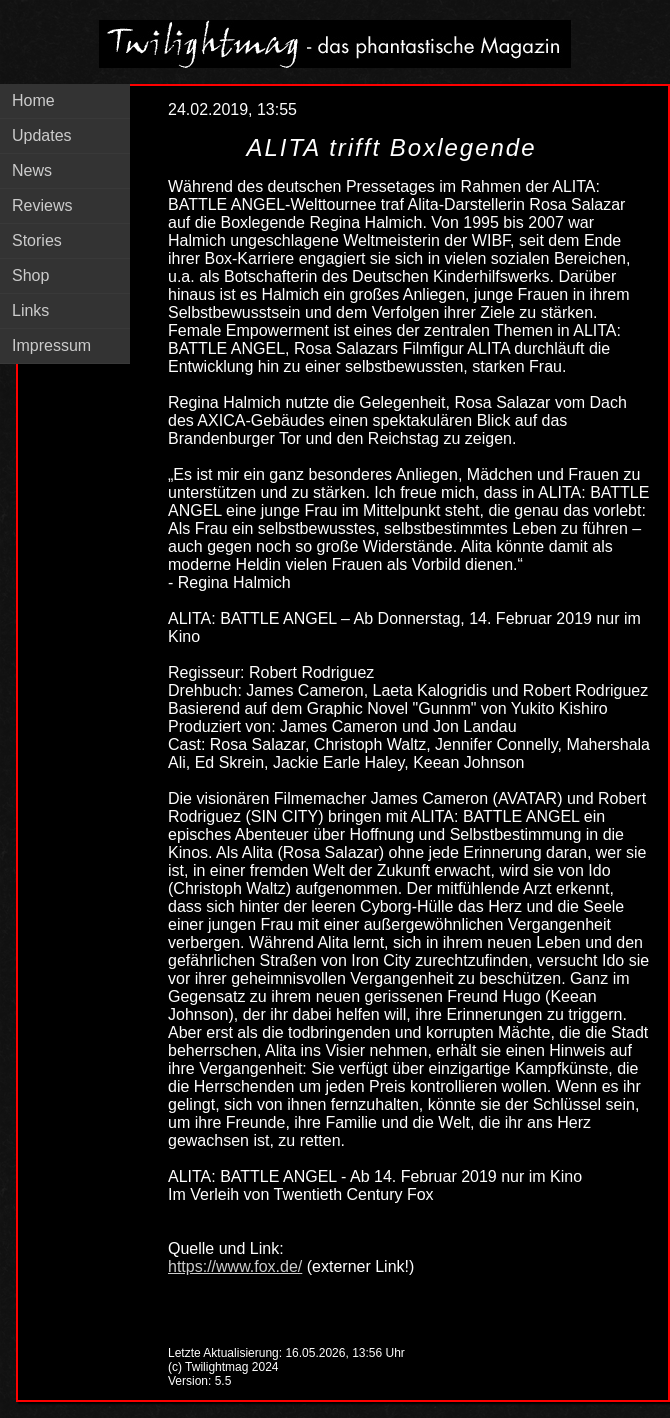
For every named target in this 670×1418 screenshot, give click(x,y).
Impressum (51, 345)
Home (33, 100)
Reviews (42, 205)
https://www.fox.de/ (235, 1266)
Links (30, 310)
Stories (37, 240)
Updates (42, 135)
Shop (30, 275)
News (32, 170)
